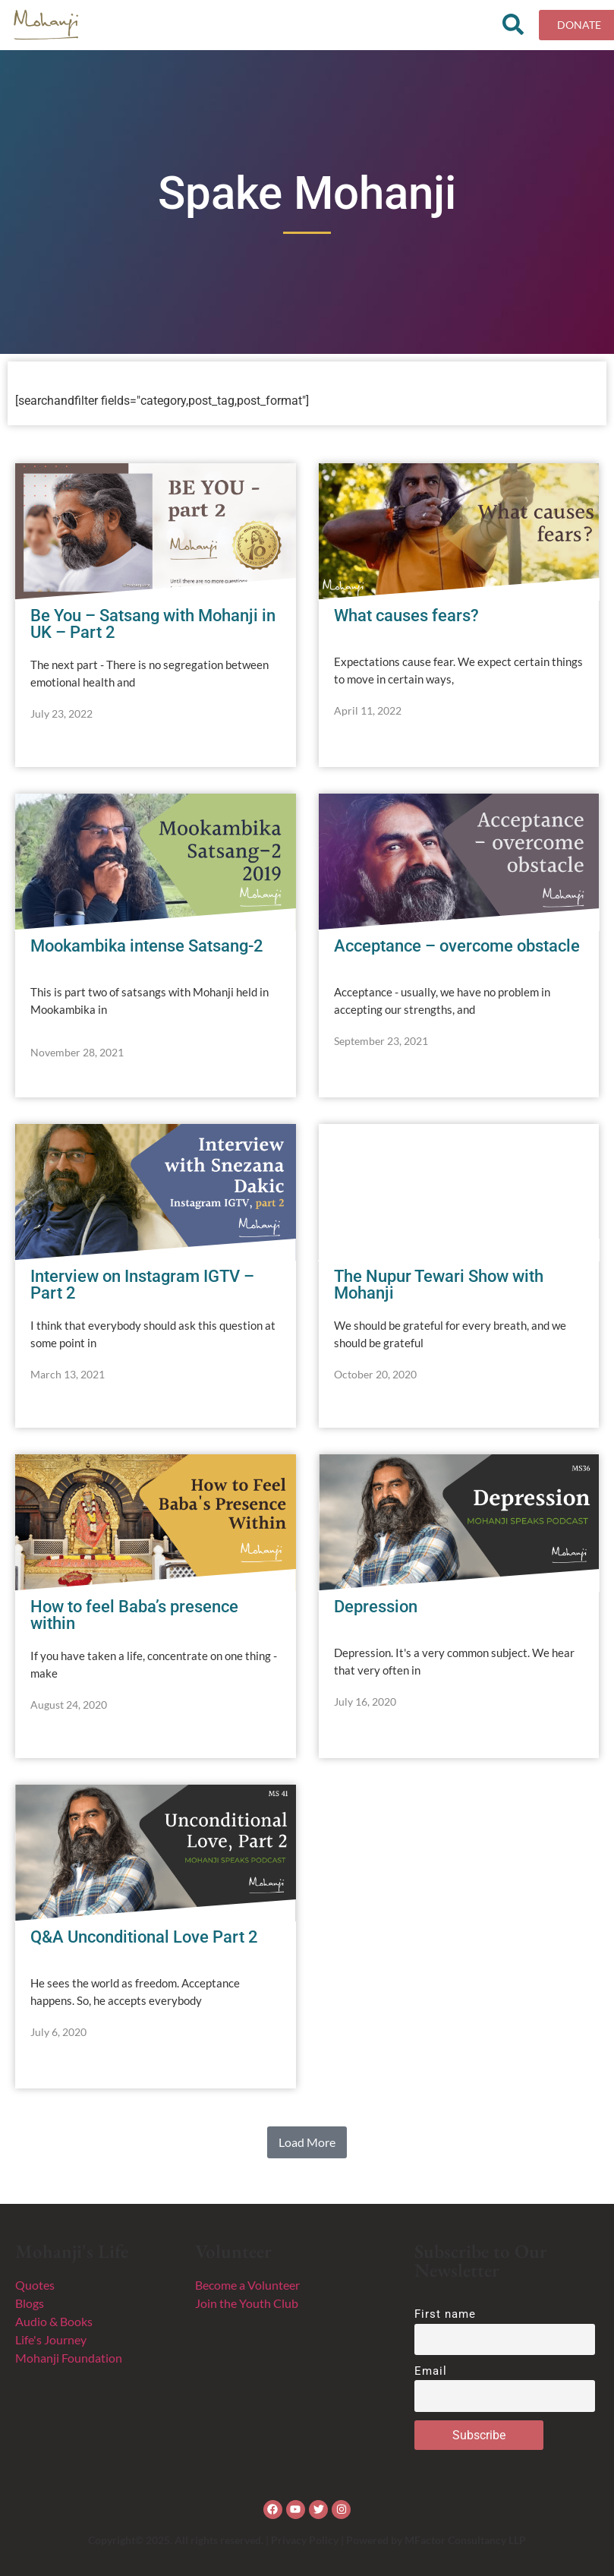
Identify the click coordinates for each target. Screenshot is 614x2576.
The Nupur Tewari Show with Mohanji (438, 1284)
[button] (307, 2142)
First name (445, 2314)
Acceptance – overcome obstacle (457, 945)
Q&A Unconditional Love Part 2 (144, 1936)
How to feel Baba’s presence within (134, 1615)
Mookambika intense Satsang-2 (146, 945)
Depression (375, 1606)
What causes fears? (406, 615)
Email (431, 2371)
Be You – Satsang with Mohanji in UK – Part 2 (153, 624)
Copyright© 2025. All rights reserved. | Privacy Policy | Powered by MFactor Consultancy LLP (307, 2539)
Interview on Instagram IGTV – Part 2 (142, 1284)
